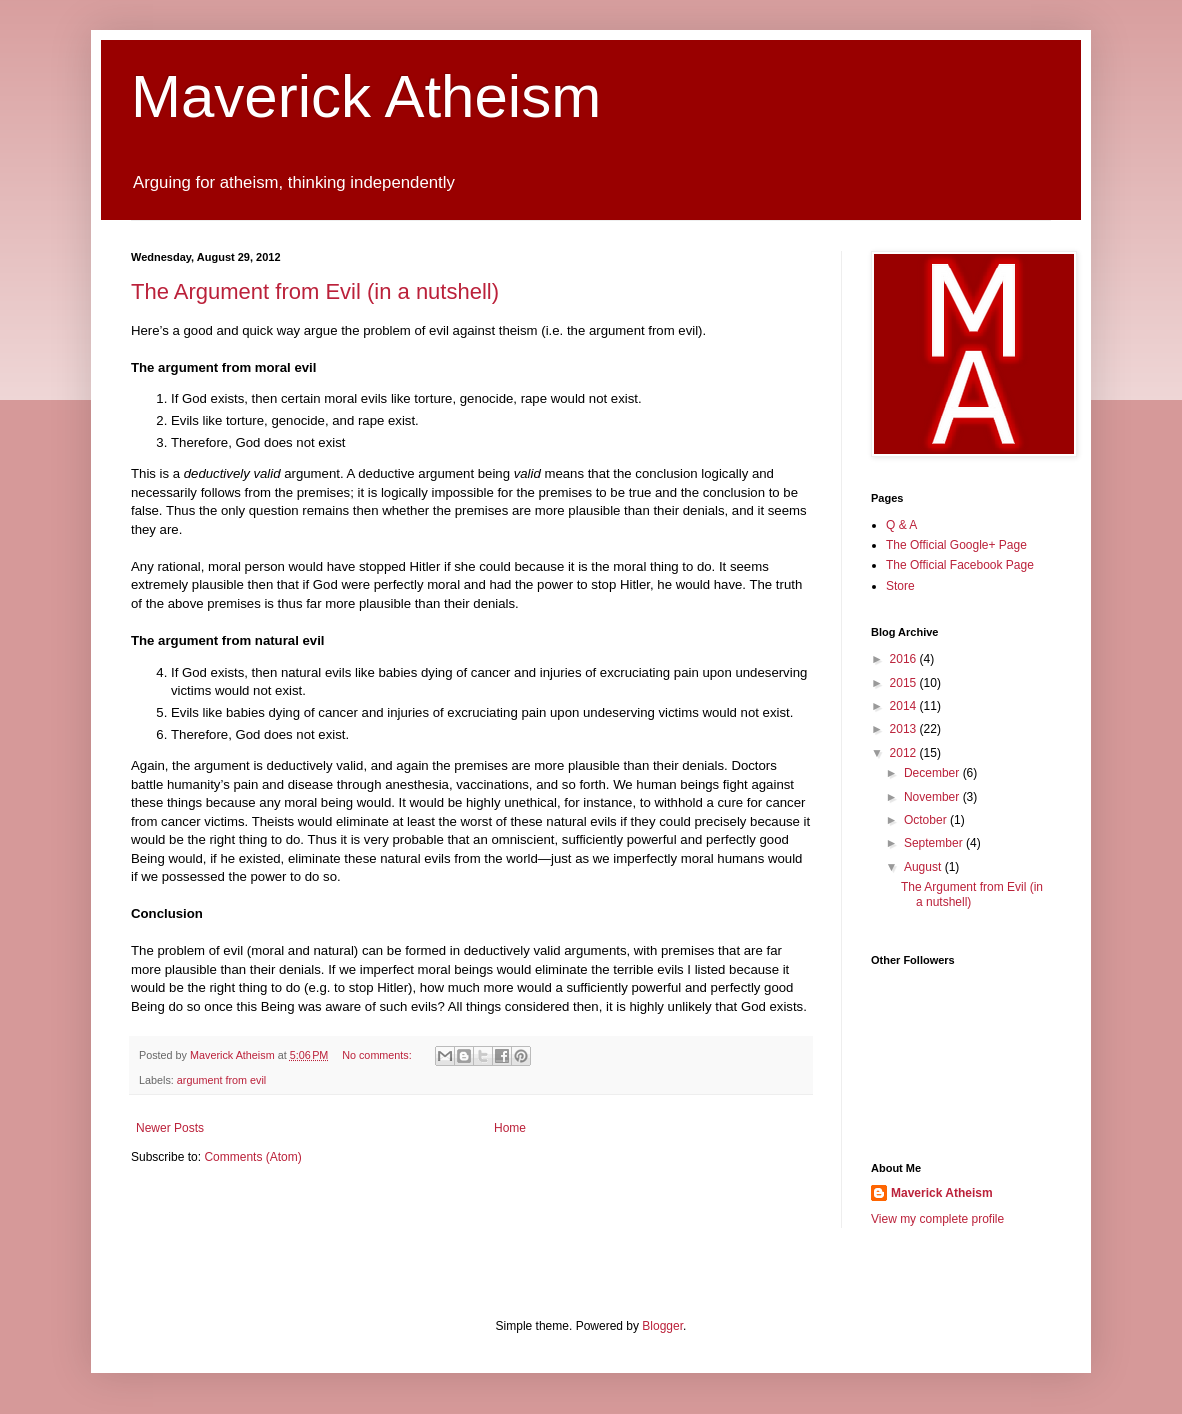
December (933, 773)
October (927, 820)
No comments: (378, 1055)
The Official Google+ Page (956, 545)
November (933, 797)
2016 (905, 659)
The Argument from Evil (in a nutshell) (315, 291)
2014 (905, 706)
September (935, 843)
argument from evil (221, 1080)
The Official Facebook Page (960, 565)
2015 (905, 683)
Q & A (901, 525)
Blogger (662, 1326)
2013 (905, 729)
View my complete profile (937, 1219)
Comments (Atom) (252, 1157)
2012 (905, 753)
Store (900, 586)
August (924, 867)
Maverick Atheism (366, 96)
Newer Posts (170, 1128)
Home (510, 1128)
